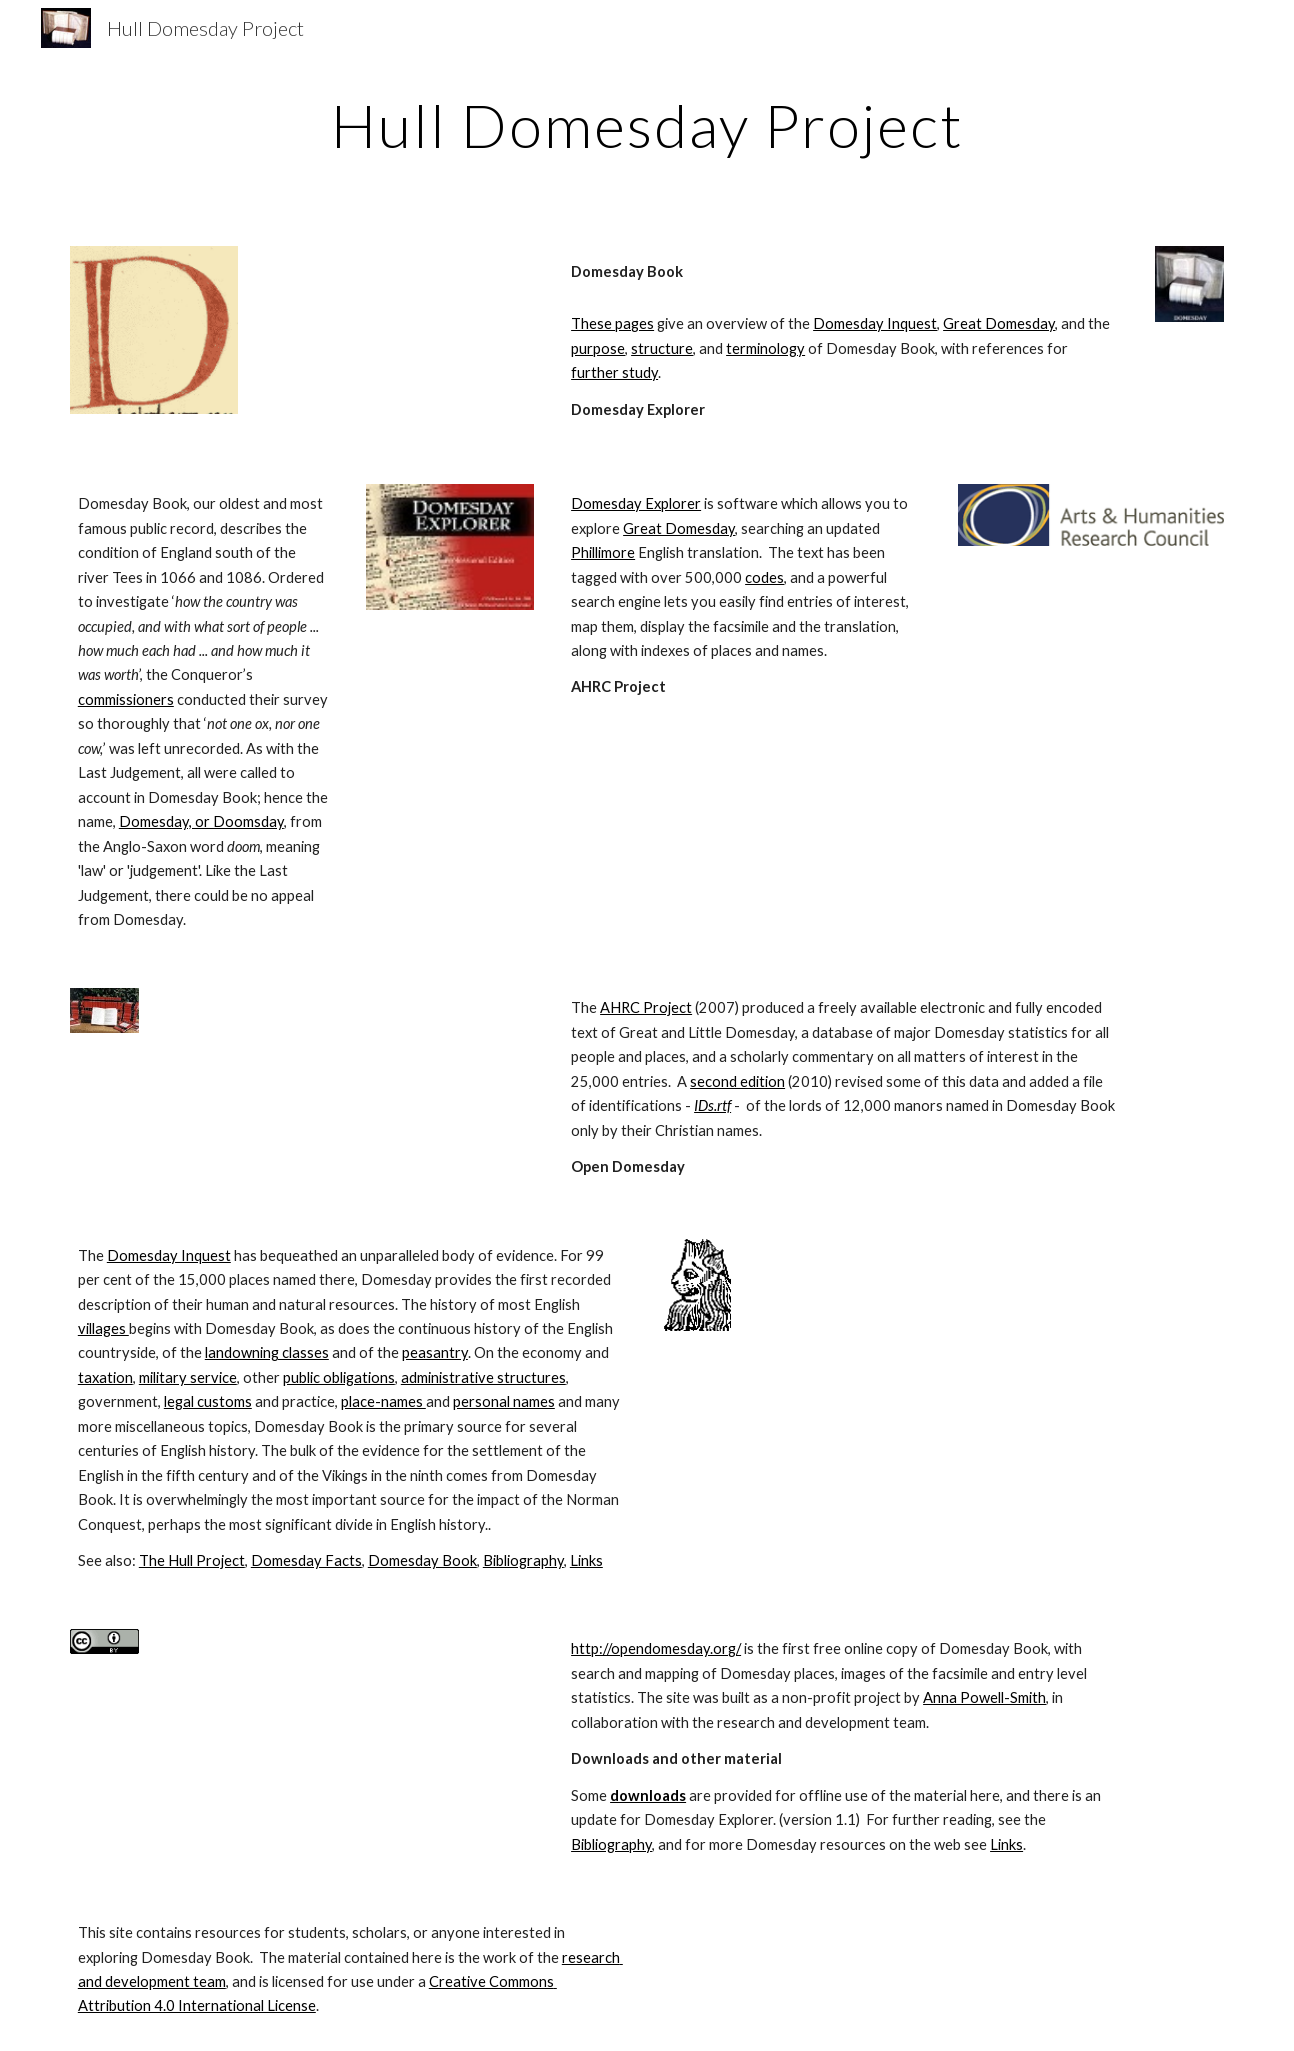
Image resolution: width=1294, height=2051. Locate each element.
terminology (765, 348)
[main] (647, 125)
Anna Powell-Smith (984, 1697)
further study (614, 372)
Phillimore (603, 552)
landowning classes (267, 1352)
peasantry (435, 1352)
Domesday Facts (306, 1560)
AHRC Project (646, 1007)
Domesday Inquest (875, 323)
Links (586, 1560)
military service (188, 1377)
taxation (105, 1377)
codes (764, 577)
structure (662, 348)
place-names (383, 1401)
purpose (598, 348)
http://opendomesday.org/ (656, 1648)
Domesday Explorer (636, 503)
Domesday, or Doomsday (201, 821)
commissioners (126, 699)
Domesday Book (422, 1560)
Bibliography (523, 1560)
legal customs (208, 1401)
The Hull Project (192, 1560)
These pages (612, 323)
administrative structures (483, 1377)
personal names (504, 1401)
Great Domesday (999, 323)
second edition (737, 1081)
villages (103, 1328)
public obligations (339, 1377)
